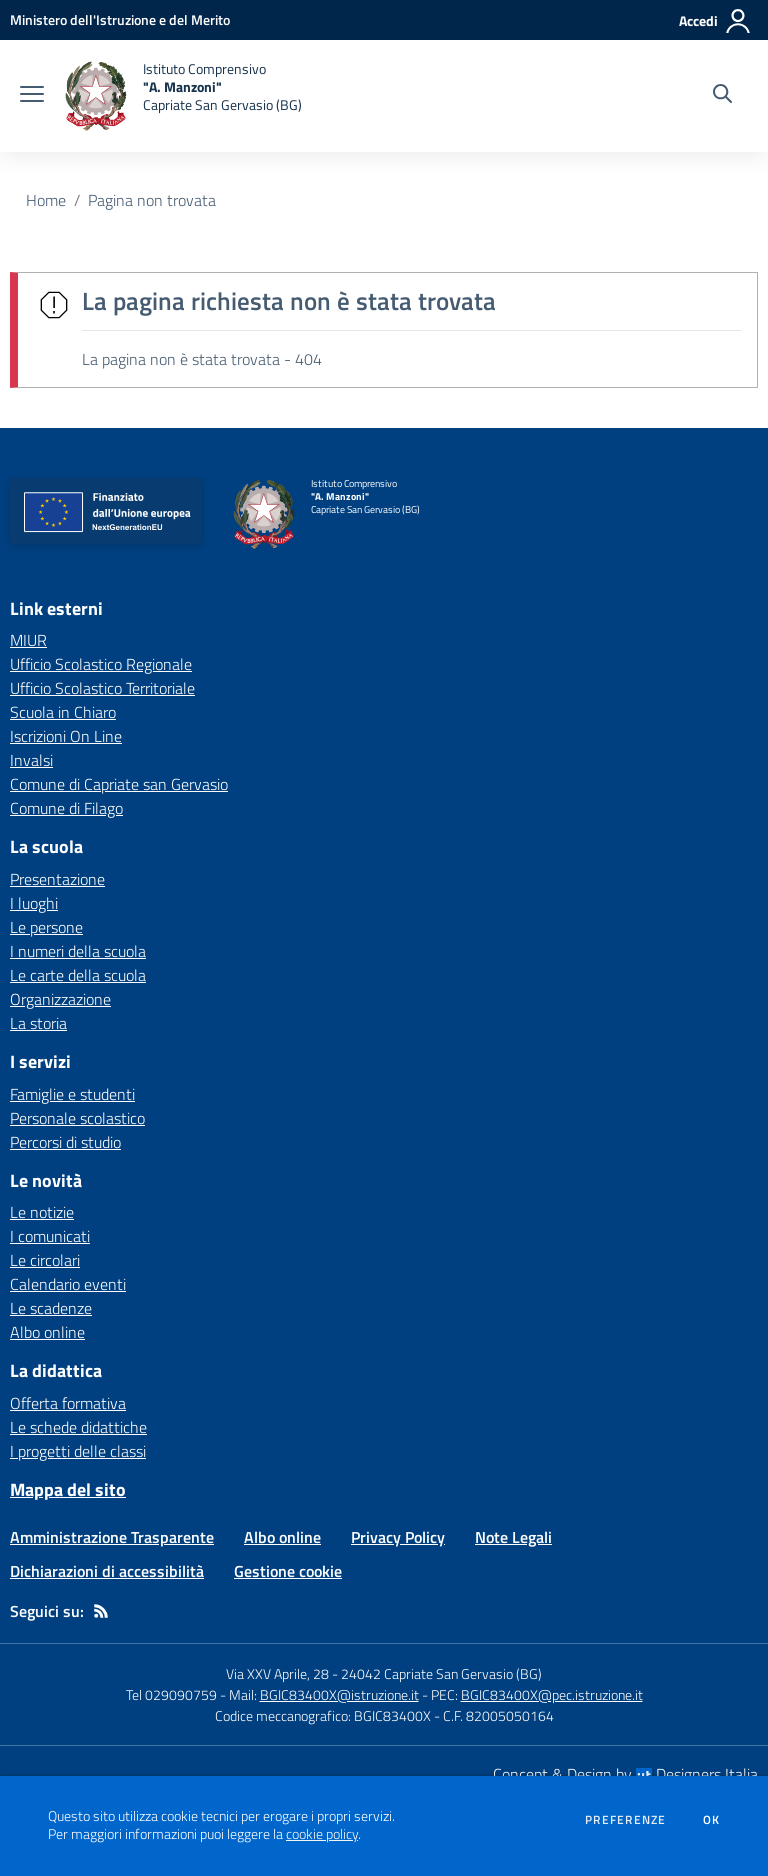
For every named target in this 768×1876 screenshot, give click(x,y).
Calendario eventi (68, 1284)
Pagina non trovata (152, 200)
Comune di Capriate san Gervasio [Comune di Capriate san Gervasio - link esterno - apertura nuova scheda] (119, 784)
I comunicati (50, 1236)
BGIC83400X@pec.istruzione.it (552, 1694)
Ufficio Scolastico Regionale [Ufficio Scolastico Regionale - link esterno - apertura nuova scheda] (101, 664)
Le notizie (42, 1212)
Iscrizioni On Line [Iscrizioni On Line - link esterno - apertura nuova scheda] (66, 736)
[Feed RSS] (101, 1611)
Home (46, 200)
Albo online (47, 1332)
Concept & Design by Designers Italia (625, 1774)
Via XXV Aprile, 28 (277, 1673)
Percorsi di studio (65, 1142)
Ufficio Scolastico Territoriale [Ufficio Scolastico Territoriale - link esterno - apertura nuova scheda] (102, 688)
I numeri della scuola (78, 951)
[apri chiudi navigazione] (32, 96)
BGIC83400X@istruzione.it (339, 1694)
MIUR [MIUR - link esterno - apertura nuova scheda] (28, 640)
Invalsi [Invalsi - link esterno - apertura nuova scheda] (31, 760)
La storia (38, 1023)
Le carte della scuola (78, 975)
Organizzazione (60, 999)
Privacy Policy (398, 1537)
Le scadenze (51, 1308)
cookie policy (322, 1834)
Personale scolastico (77, 1118)
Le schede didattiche (78, 1427)
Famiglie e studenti (72, 1094)
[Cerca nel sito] (722, 96)
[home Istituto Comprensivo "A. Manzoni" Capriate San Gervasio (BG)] (183, 96)
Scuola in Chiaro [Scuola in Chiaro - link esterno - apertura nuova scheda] (63, 712)
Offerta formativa (68, 1403)
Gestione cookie (288, 1571)
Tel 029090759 (171, 1694)
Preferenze (625, 1820)
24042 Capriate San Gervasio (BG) (441, 1673)
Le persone (46, 927)
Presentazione (57, 879)
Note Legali (513, 1537)
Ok (712, 1820)
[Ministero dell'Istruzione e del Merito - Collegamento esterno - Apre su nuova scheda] (120, 19)
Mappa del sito (68, 1489)
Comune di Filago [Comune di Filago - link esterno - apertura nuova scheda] (66, 808)
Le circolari (45, 1260)
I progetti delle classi (78, 1451)
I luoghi (34, 903)
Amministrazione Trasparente (112, 1537)
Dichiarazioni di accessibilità (107, 1571)
